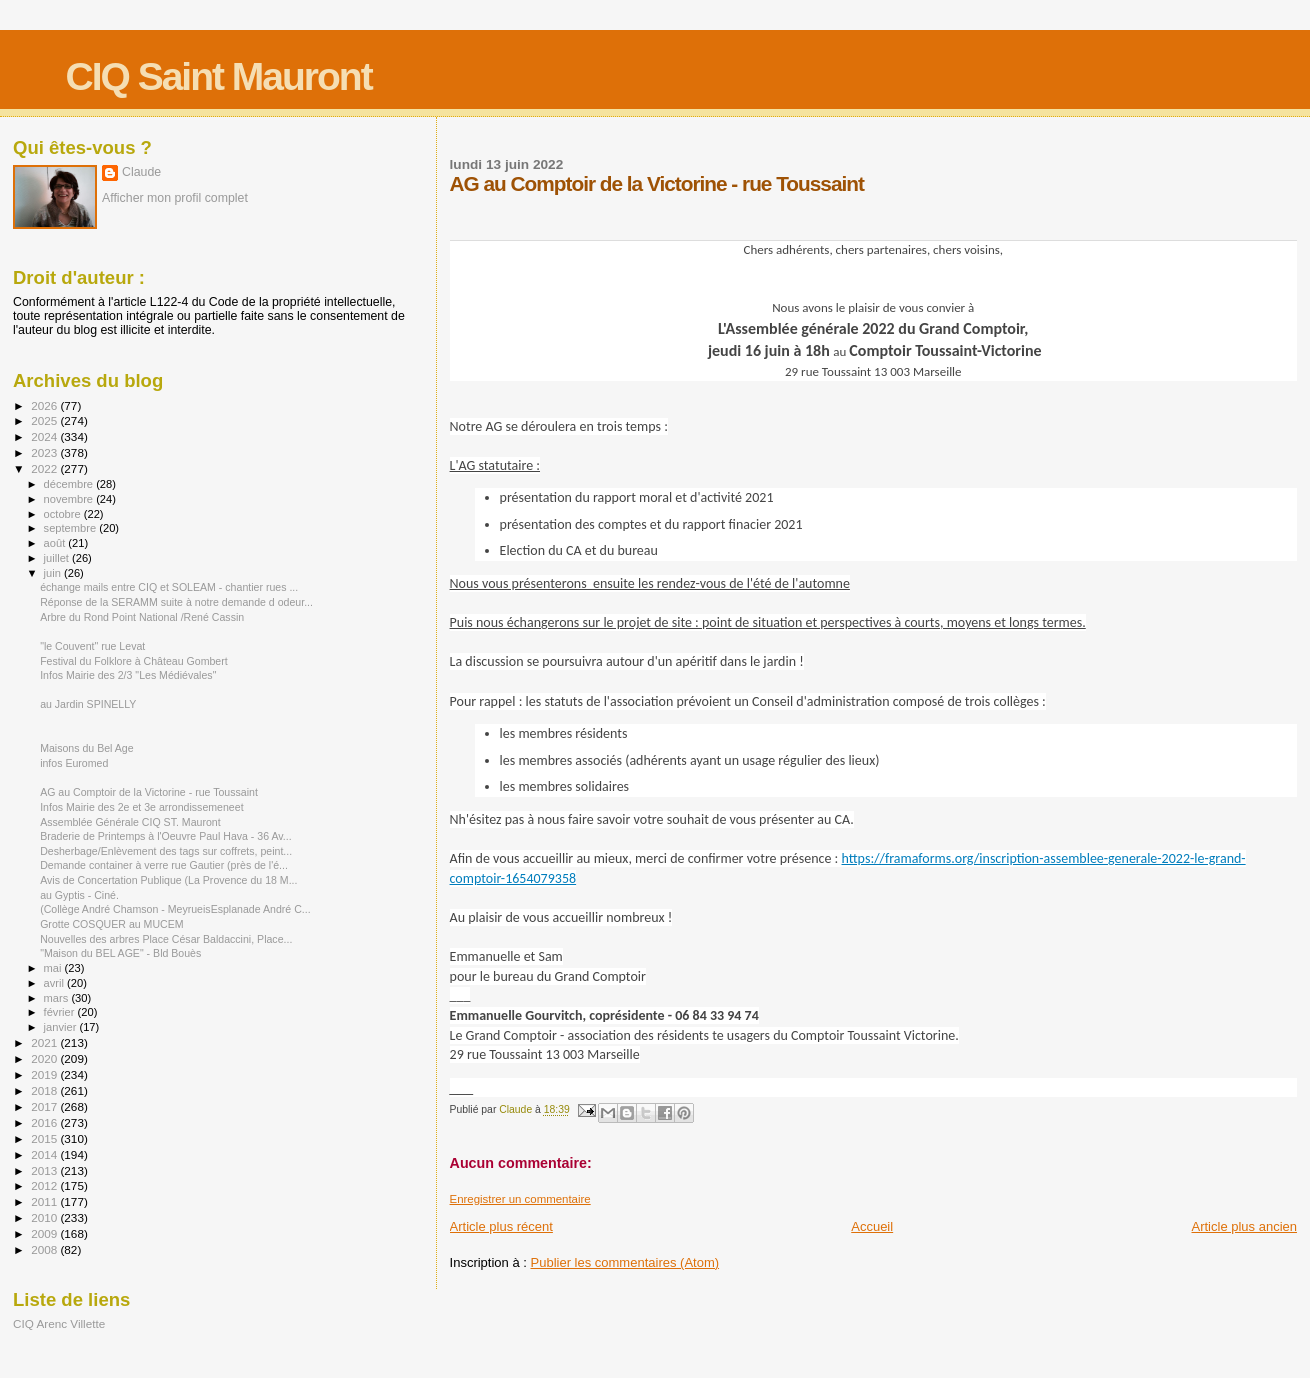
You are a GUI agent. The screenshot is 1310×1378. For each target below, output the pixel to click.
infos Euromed (74, 763)
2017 (45, 1106)
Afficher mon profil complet (175, 198)
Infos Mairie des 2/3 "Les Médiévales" (128, 675)
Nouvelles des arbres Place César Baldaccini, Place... (166, 939)
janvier (62, 1027)
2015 (45, 1138)
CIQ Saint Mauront (219, 76)
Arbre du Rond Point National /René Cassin (142, 617)
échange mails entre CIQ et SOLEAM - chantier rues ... (169, 587)
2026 (45, 405)
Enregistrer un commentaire (520, 1199)
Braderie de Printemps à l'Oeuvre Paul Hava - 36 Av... (166, 836)
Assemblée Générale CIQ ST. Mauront (130, 822)
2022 (45, 468)
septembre (72, 528)
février (61, 1012)
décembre (70, 484)
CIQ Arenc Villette (59, 1323)
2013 (45, 1170)
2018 (45, 1090)
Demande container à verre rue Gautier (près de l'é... (164, 865)
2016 (45, 1122)
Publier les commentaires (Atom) (625, 1262)
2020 (45, 1058)
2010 (45, 1217)
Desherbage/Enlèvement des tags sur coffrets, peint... (166, 851)
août (56, 543)
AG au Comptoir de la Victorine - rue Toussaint (149, 792)
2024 (45, 436)
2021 (45, 1042)
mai (54, 968)
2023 (45, 452)
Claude (141, 172)
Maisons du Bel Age (87, 748)
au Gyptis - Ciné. (79, 895)
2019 (45, 1074)
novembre (70, 499)
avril (56, 983)
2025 (45, 420)
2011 (45, 1201)
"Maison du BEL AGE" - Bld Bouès (120, 953)
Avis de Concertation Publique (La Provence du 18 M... (168, 880)
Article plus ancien (1245, 1226)
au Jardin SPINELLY (88, 704)
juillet (58, 558)
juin (54, 573)
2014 (45, 1154)
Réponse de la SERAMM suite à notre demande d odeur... (176, 602)
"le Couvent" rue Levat (92, 646)
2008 (45, 1249)
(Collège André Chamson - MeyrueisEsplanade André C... (175, 909)
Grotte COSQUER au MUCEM (111, 924)
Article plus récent (501, 1226)
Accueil (872, 1226)
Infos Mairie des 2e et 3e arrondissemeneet (141, 807)
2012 (45, 1185)
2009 (45, 1233)
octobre (64, 514)
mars (58, 998)
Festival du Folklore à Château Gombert (134, 661)
